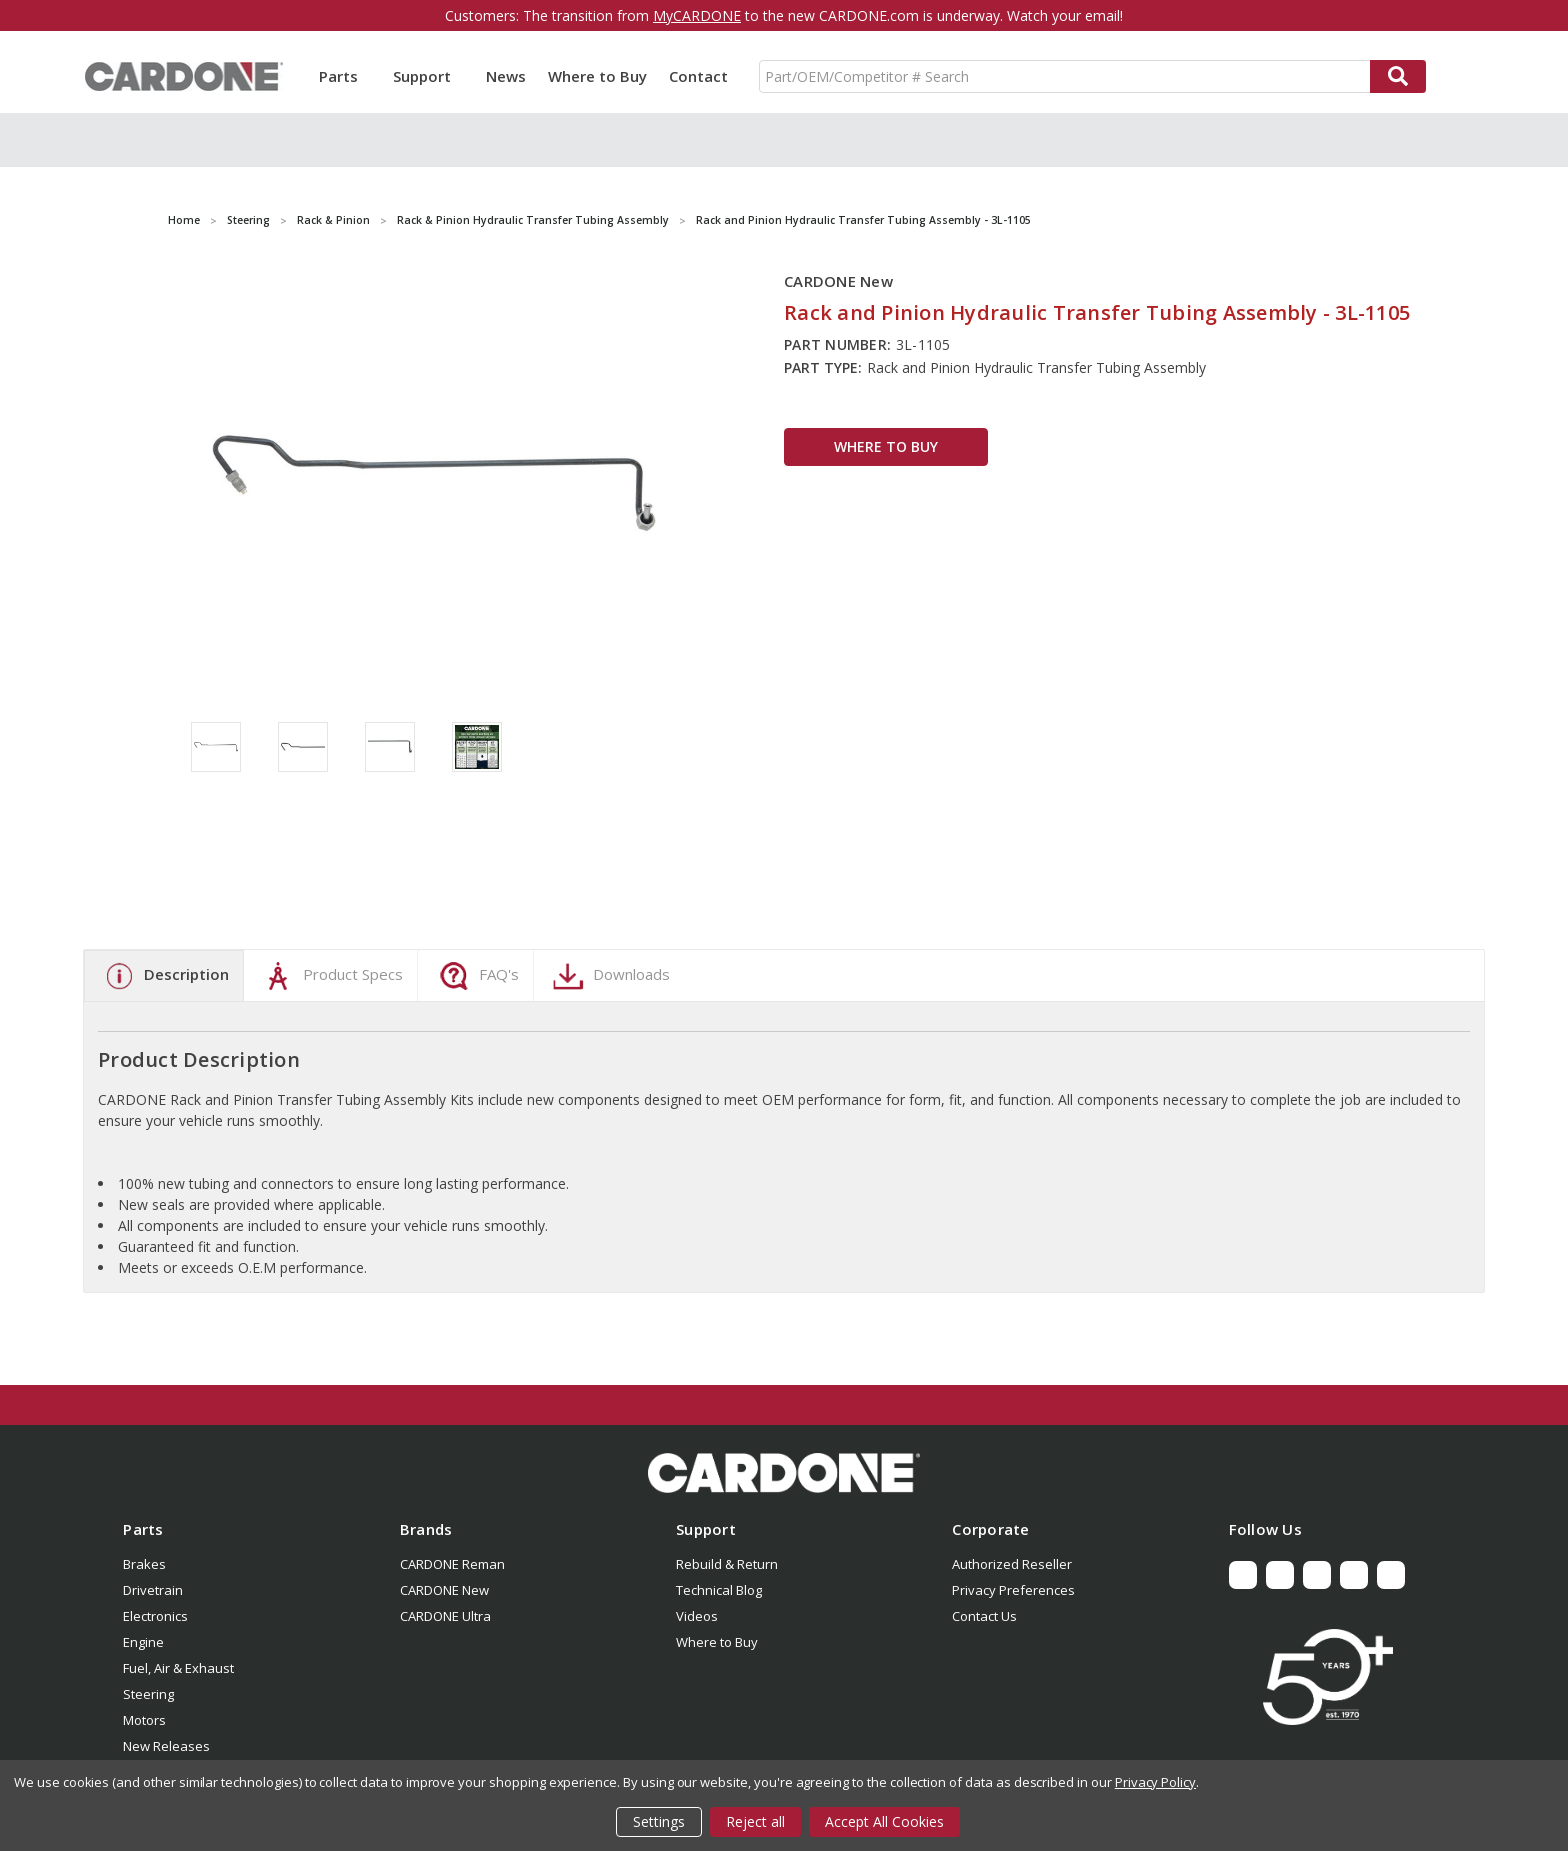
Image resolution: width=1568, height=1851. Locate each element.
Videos (697, 1616)
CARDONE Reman (452, 1564)
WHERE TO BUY (886, 446)
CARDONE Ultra (445, 1616)
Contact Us (984, 1616)
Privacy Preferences (1013, 1590)
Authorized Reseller (1012, 1564)
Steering (148, 1694)
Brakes (144, 1564)
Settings (659, 1821)
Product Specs (330, 976)
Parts (345, 76)
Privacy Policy (1155, 1782)
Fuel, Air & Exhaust (178, 1668)
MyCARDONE (697, 15)
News (506, 76)
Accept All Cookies (884, 1821)
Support (428, 76)
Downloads (609, 976)
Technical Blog (719, 1590)
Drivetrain (153, 1590)
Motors (144, 1720)
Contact (698, 76)
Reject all (755, 1821)
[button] (784, 1473)
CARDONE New (444, 1590)
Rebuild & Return (727, 1564)
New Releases (166, 1746)
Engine (143, 1642)
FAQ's (476, 976)
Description (164, 976)
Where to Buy (597, 76)
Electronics (155, 1616)
